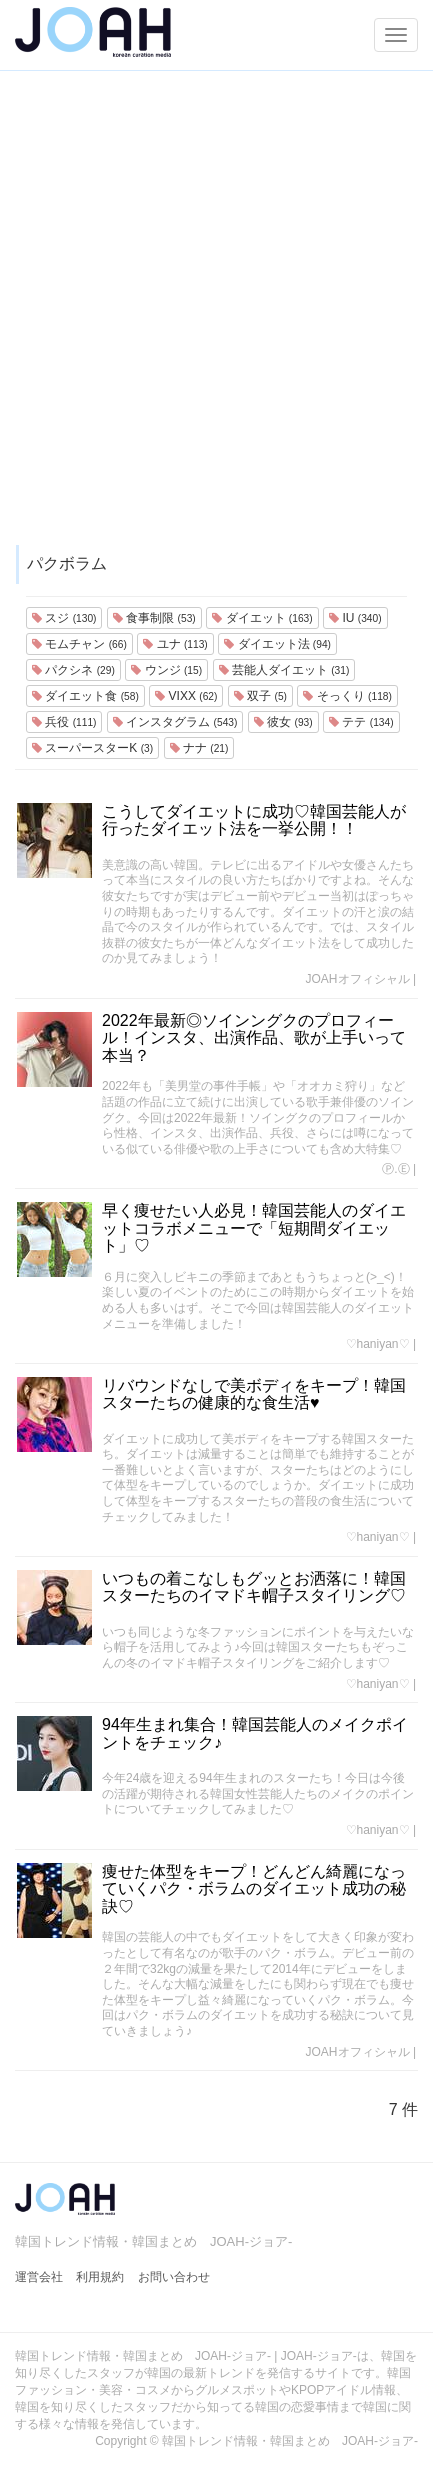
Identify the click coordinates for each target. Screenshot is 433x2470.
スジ (64, 618)
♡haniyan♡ (378, 1344)
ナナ (199, 748)
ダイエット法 (277, 644)
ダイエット (262, 618)
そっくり (347, 696)
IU (355, 618)
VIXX (186, 696)
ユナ (175, 644)
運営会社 (39, 2277)
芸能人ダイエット (284, 670)
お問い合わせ (174, 2277)
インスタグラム (175, 722)
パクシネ (73, 670)
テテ (361, 722)
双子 (260, 696)
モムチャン (79, 644)
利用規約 (100, 2277)
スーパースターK (92, 748)
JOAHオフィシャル (358, 979)
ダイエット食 (85, 696)
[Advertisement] (216, 317)
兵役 (64, 722)
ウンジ (166, 670)
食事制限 (154, 618)
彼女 (283, 722)
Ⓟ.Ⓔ (395, 1169)
